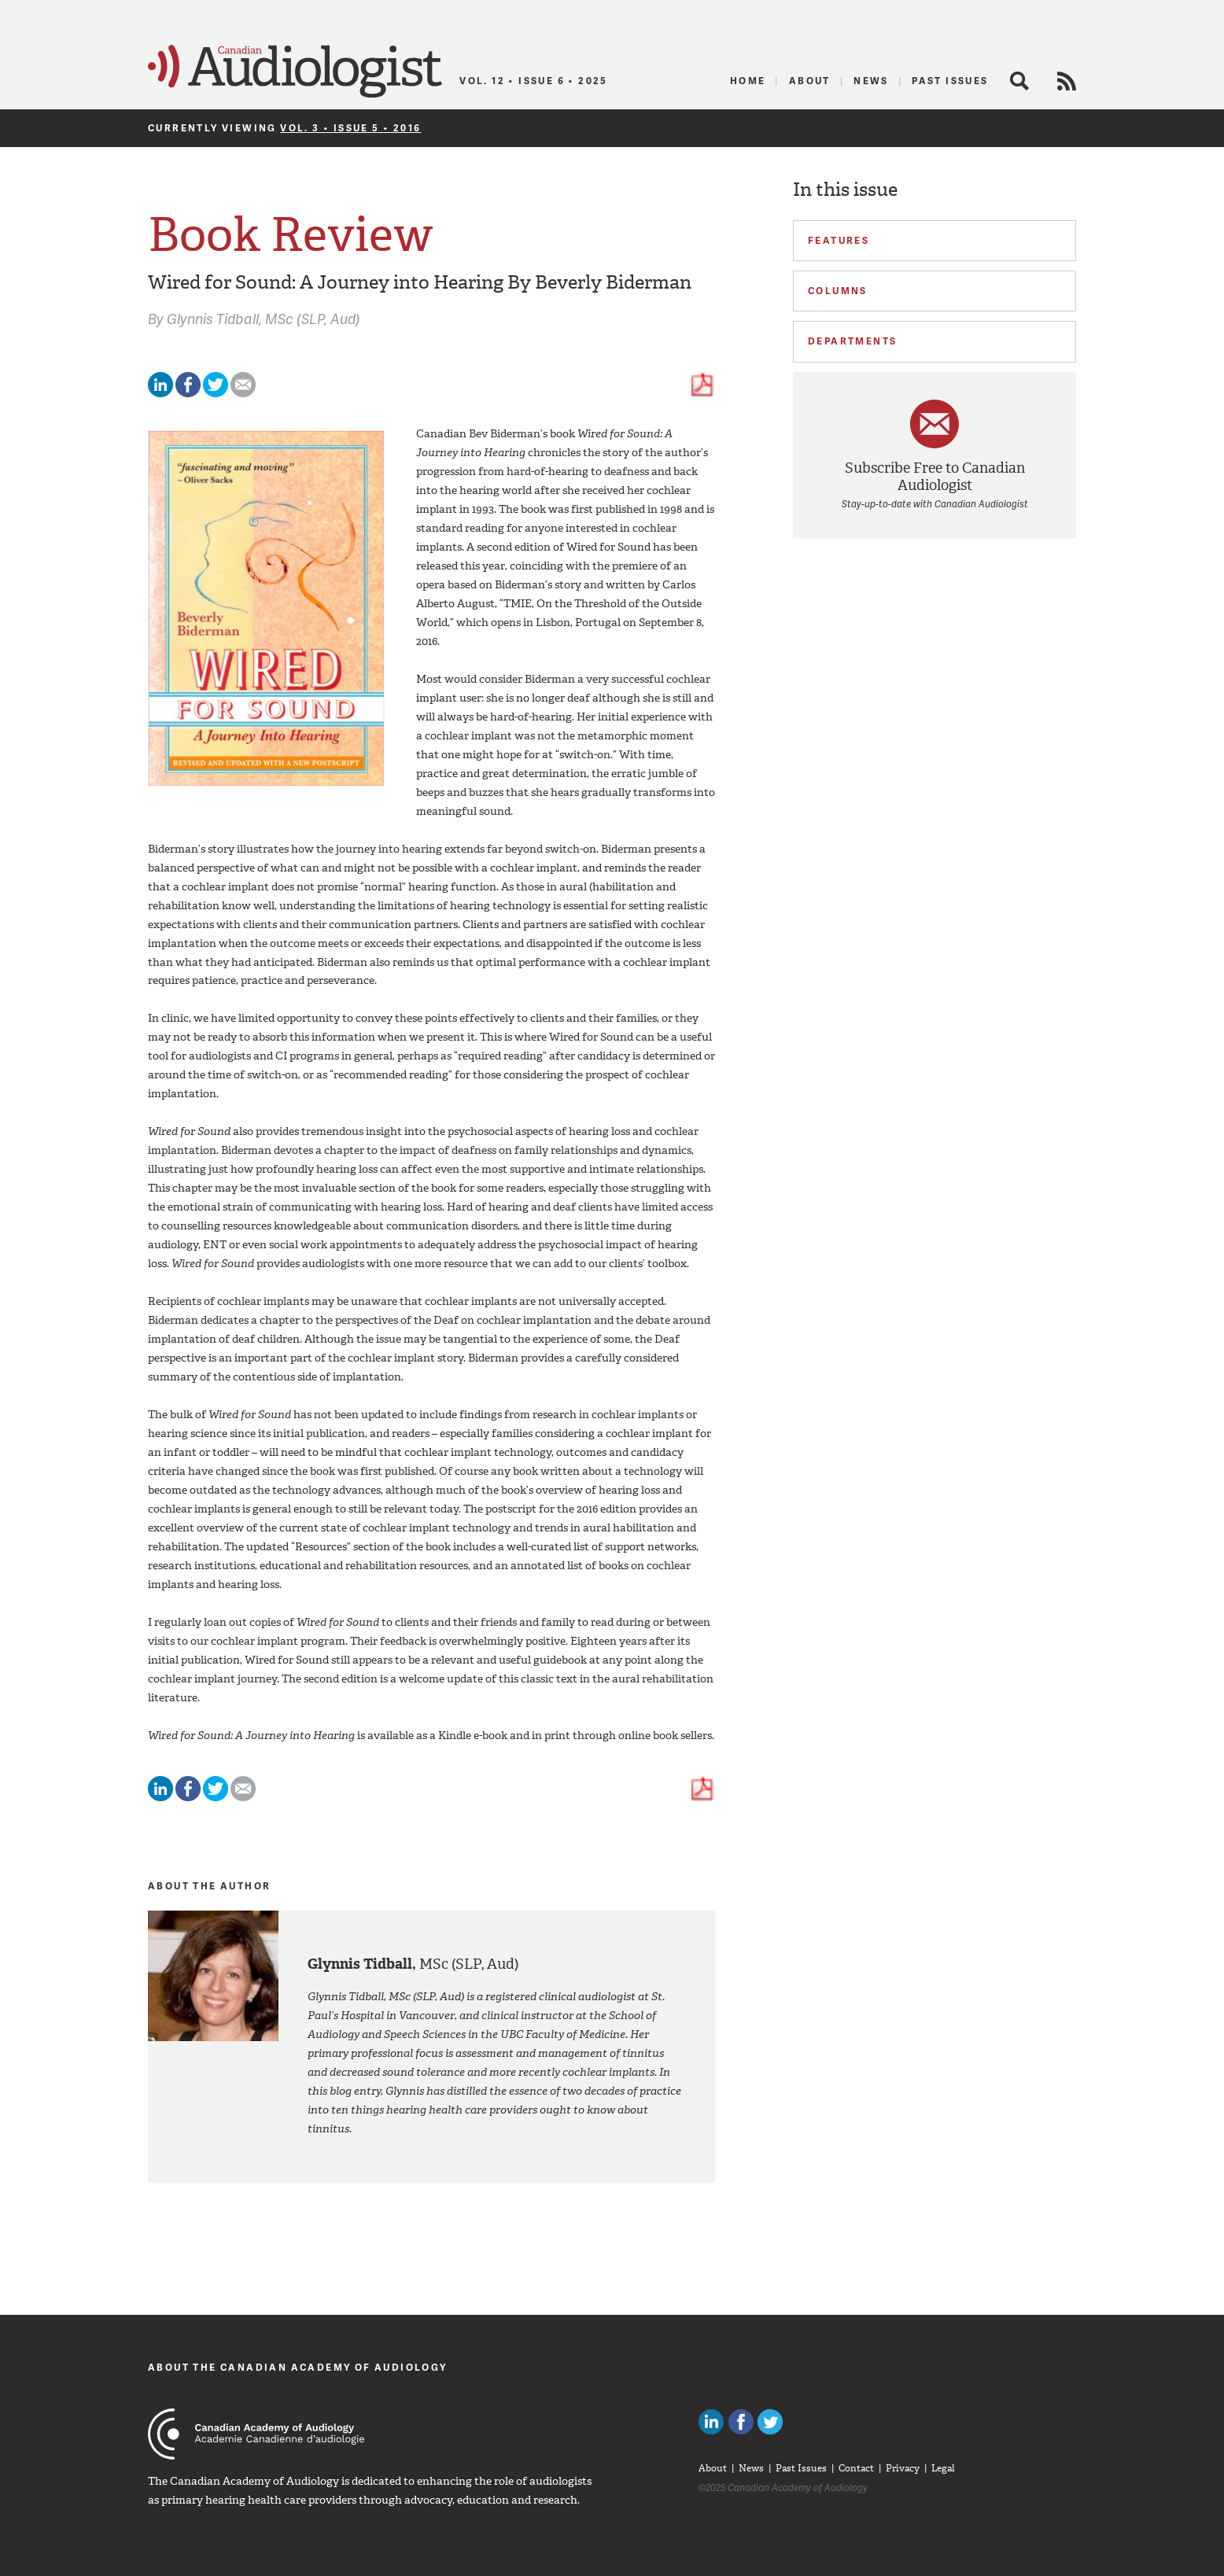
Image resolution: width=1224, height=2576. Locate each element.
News (871, 80)
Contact (856, 2468)
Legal (943, 2468)
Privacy (903, 2468)
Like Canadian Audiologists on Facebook (741, 2421)
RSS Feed (1066, 81)
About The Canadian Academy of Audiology (298, 2367)
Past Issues (950, 80)
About (810, 80)
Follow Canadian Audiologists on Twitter (770, 2421)
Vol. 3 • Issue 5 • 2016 (350, 128)
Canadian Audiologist (295, 71)
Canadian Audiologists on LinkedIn (711, 2421)
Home (748, 80)
